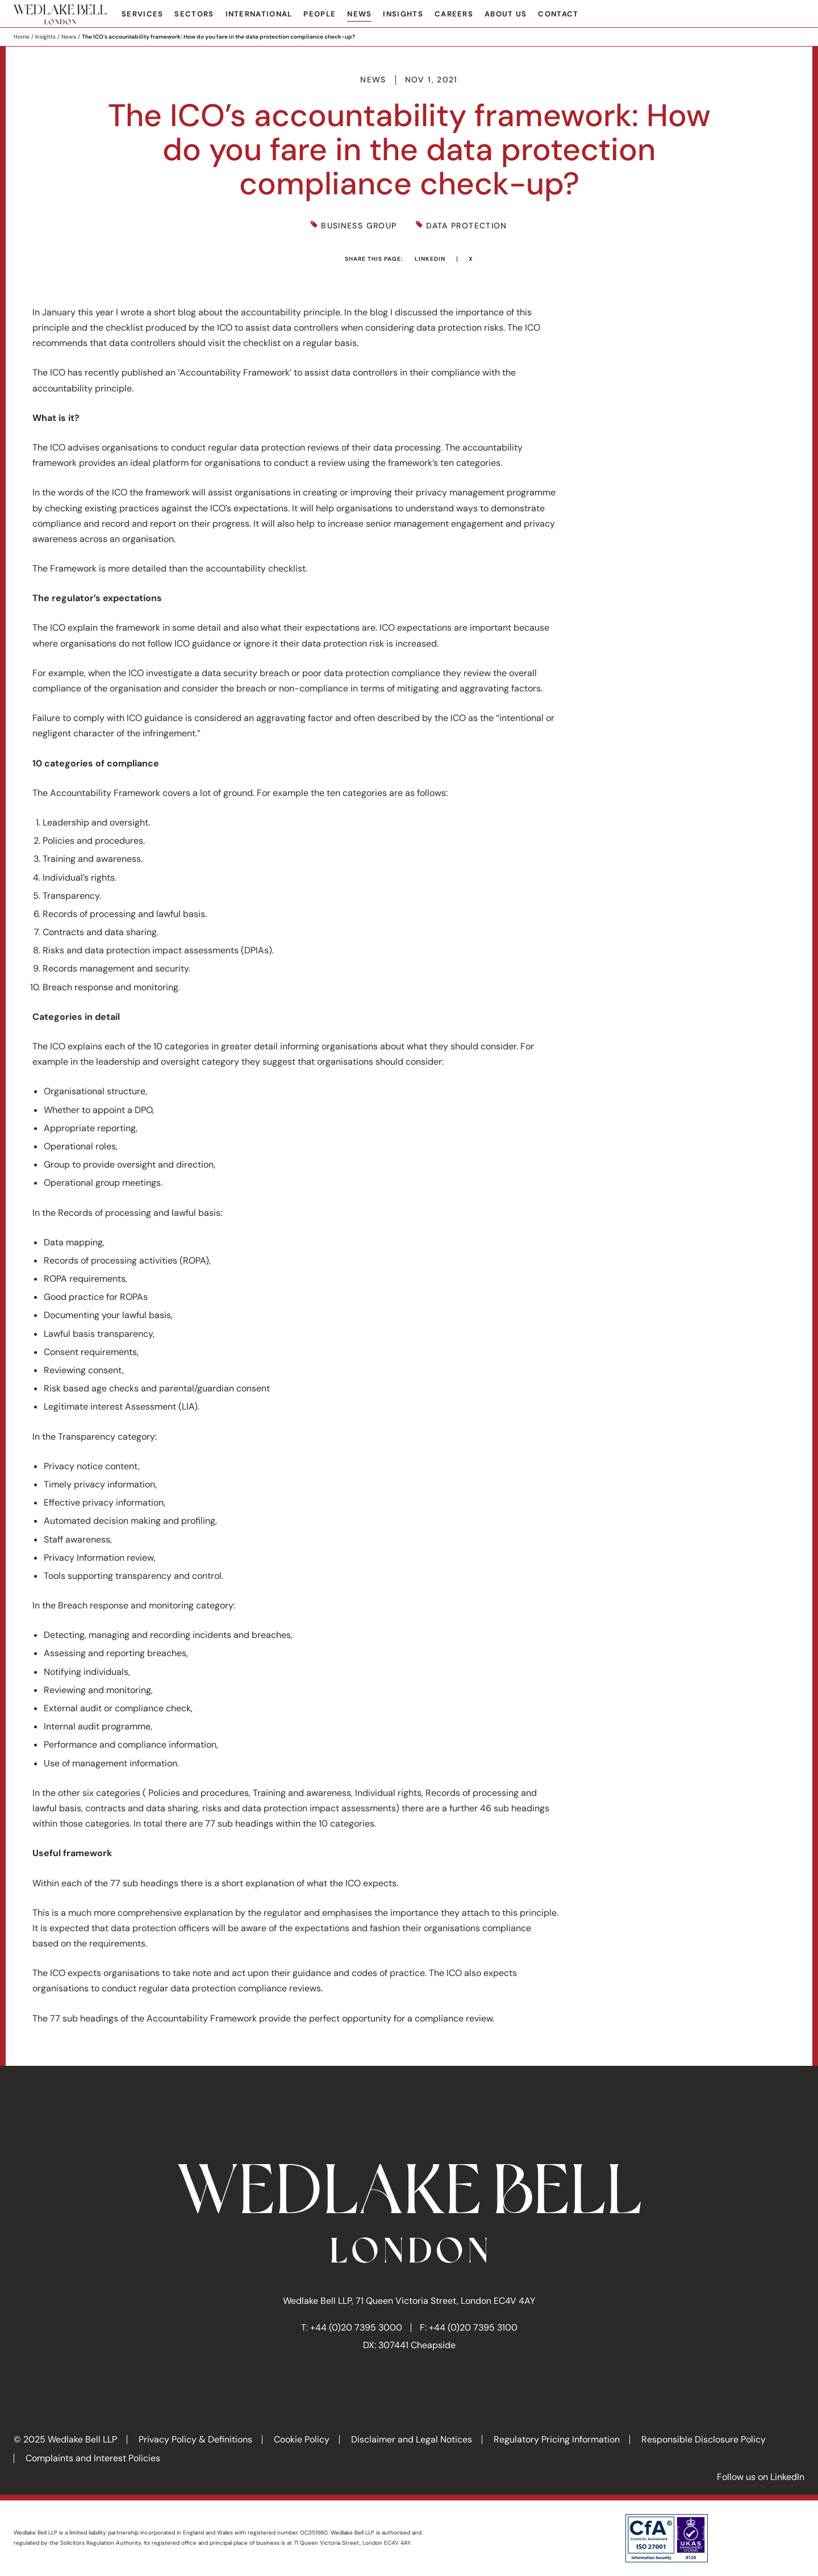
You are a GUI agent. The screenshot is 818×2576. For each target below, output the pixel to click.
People (319, 14)
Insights (403, 14)
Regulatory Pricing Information (557, 2439)
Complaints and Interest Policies (93, 2458)
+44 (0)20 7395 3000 (356, 2327)
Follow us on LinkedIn (760, 2477)
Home (22, 36)
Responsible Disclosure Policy (703, 2439)
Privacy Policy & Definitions (195, 2439)
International (259, 14)
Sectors (194, 14)
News (359, 14)
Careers (454, 14)
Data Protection (466, 226)
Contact (558, 14)
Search (795, 15)
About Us (506, 14)
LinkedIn (430, 258)
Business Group (359, 226)
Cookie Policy (301, 2439)
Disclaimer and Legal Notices (411, 2439)
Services (142, 14)
